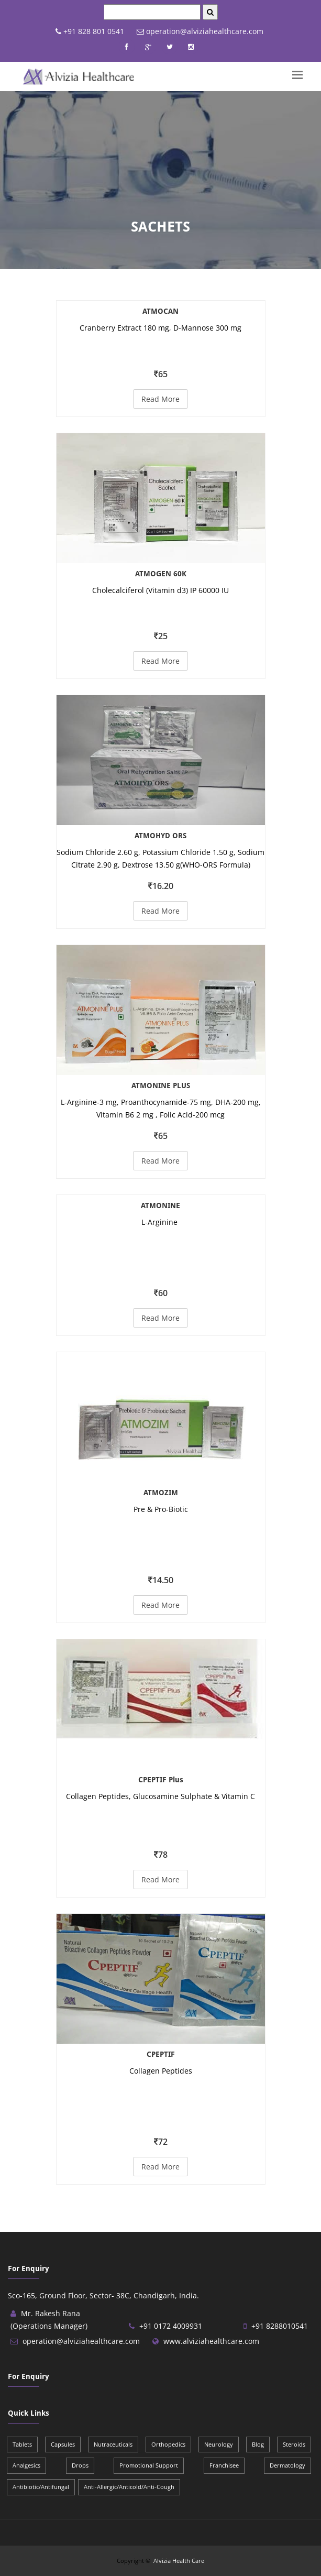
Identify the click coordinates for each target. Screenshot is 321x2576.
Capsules (63, 2444)
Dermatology (287, 2465)
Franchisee (224, 2465)
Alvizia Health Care (178, 2560)
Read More (160, 399)
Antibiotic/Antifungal (41, 2487)
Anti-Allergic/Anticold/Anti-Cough (129, 2487)
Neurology (218, 2444)
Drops (80, 2465)
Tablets (22, 2444)
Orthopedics (168, 2444)
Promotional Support (148, 2465)
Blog (258, 2444)
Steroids (294, 2444)
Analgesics (26, 2465)
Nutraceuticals (113, 2444)
